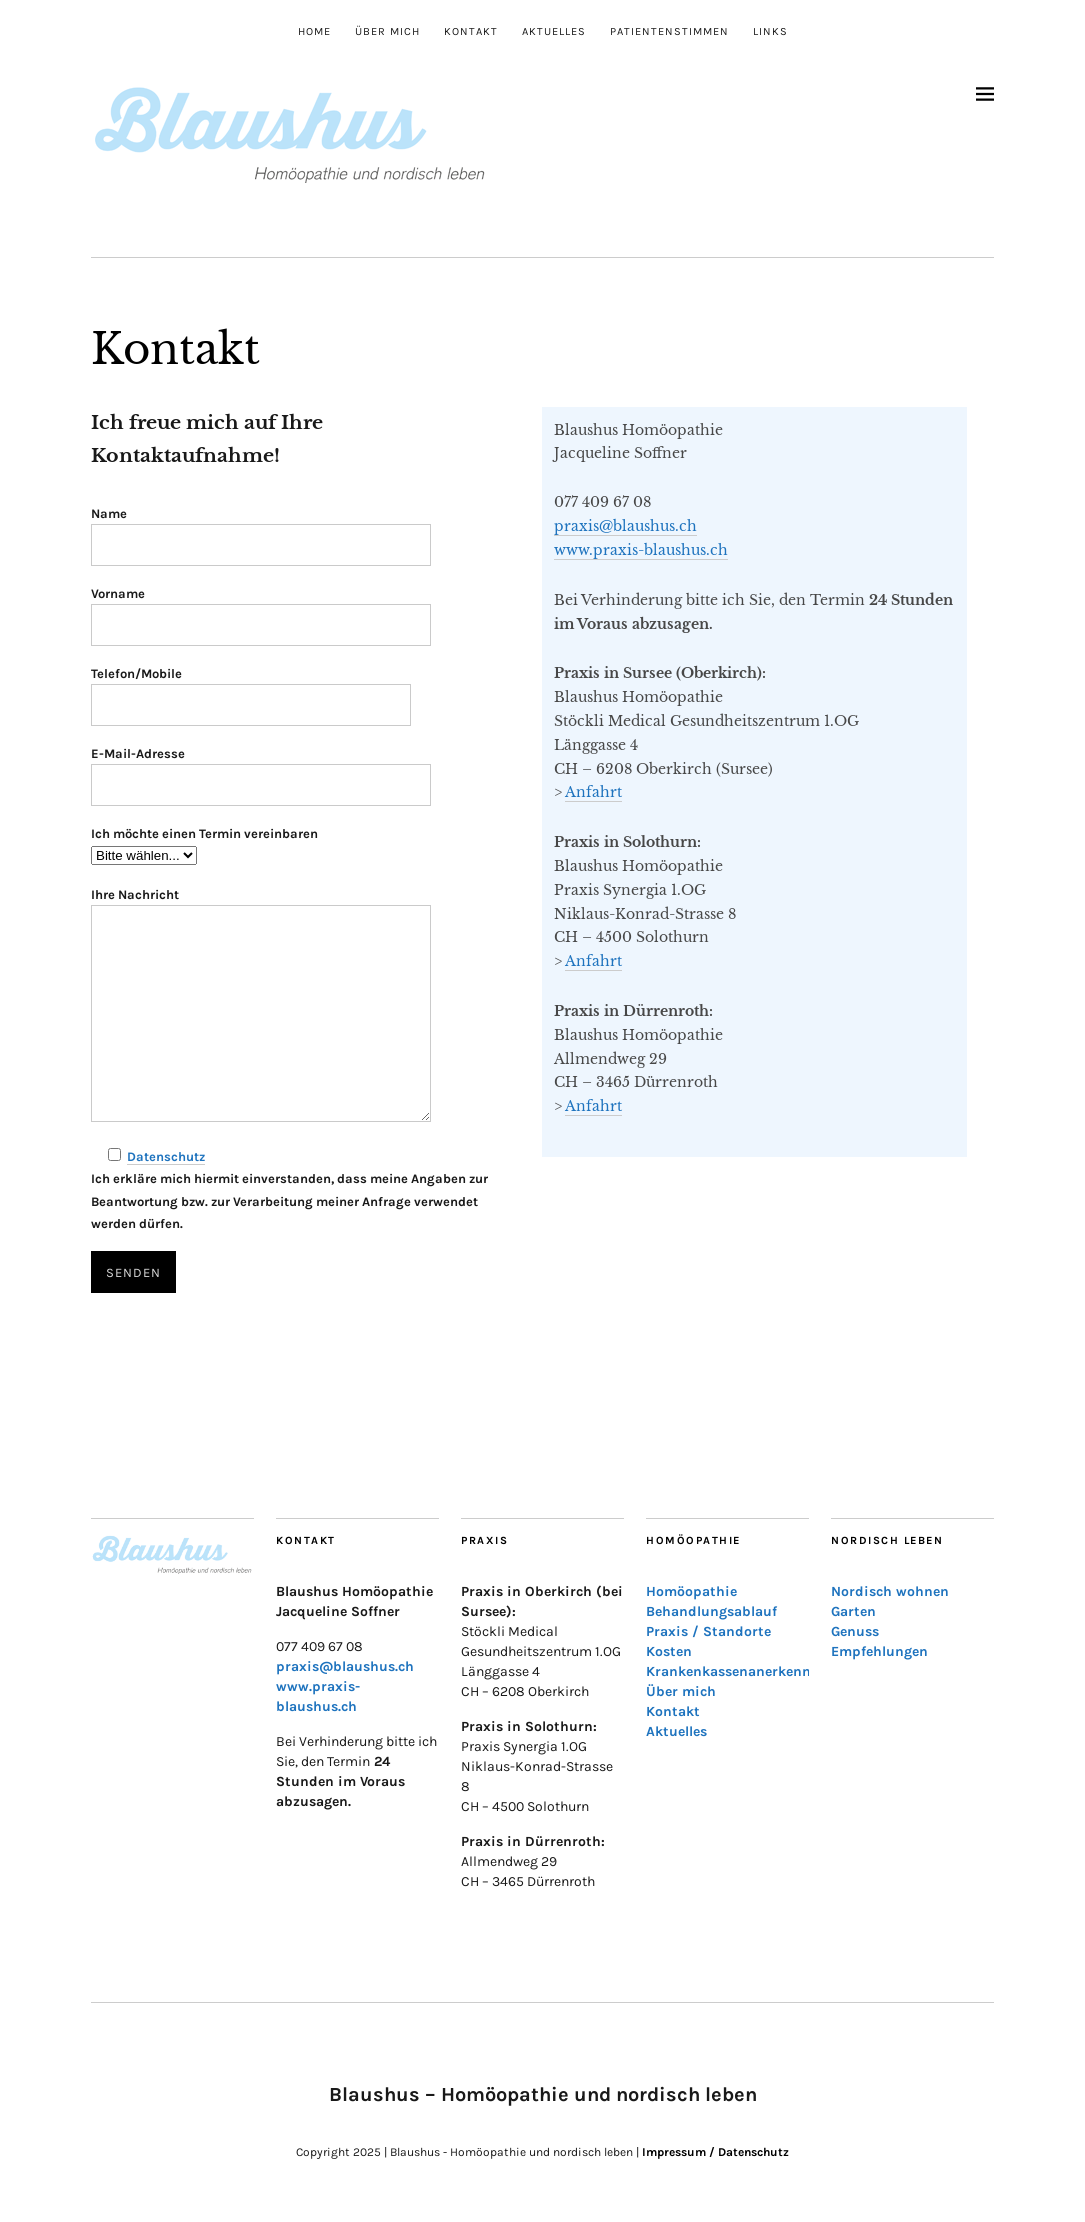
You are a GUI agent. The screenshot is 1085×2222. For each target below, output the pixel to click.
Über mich (387, 31)
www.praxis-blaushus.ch (641, 550)
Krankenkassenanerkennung (741, 1671)
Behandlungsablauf (711, 1611)
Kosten (669, 1651)
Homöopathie (691, 1591)
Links (770, 31)
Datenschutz (166, 1156)
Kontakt (471, 31)
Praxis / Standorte (708, 1631)
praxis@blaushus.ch (625, 526)
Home (314, 31)
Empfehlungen (879, 1651)
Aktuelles (554, 31)
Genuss (855, 1631)
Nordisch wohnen (890, 1591)
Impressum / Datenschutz (715, 2152)
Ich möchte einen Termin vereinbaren (204, 833)
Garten (853, 1611)
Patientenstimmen (669, 31)
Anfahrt (593, 792)
